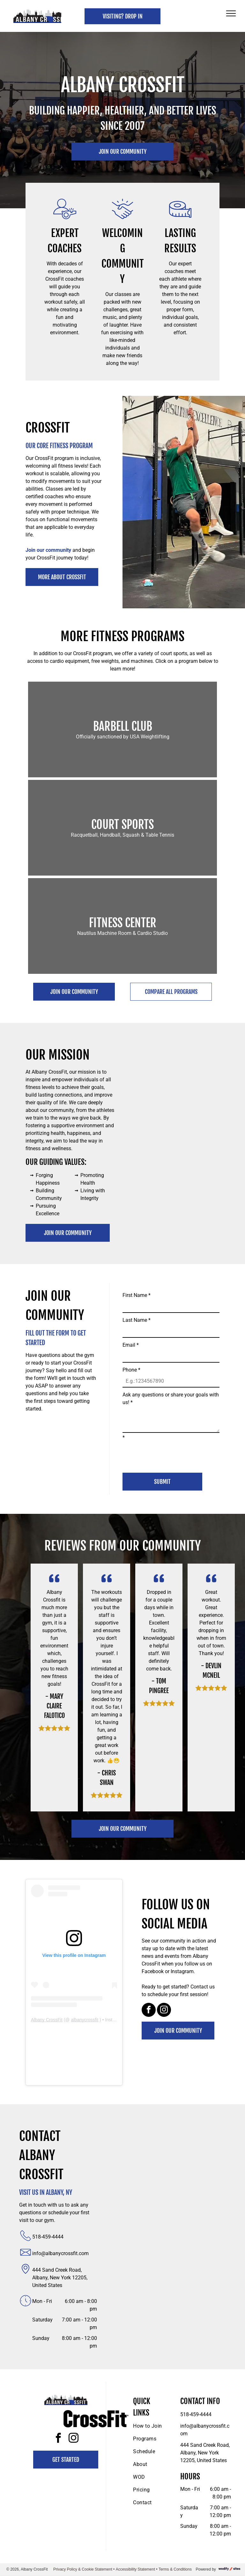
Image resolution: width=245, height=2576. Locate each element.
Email (130, 1345)
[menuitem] (156, 2426)
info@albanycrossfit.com (60, 2253)
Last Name (136, 1320)
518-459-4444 (47, 2237)
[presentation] (170, 1453)
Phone (131, 1370)
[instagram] (164, 2010)
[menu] (231, 13)
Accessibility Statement (135, 2569)
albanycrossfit (84, 2019)
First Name (136, 1295)
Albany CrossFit (47, 2019)
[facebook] (149, 2010)
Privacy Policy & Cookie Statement (82, 2569)
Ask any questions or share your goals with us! (170, 1398)
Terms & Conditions (175, 2569)
